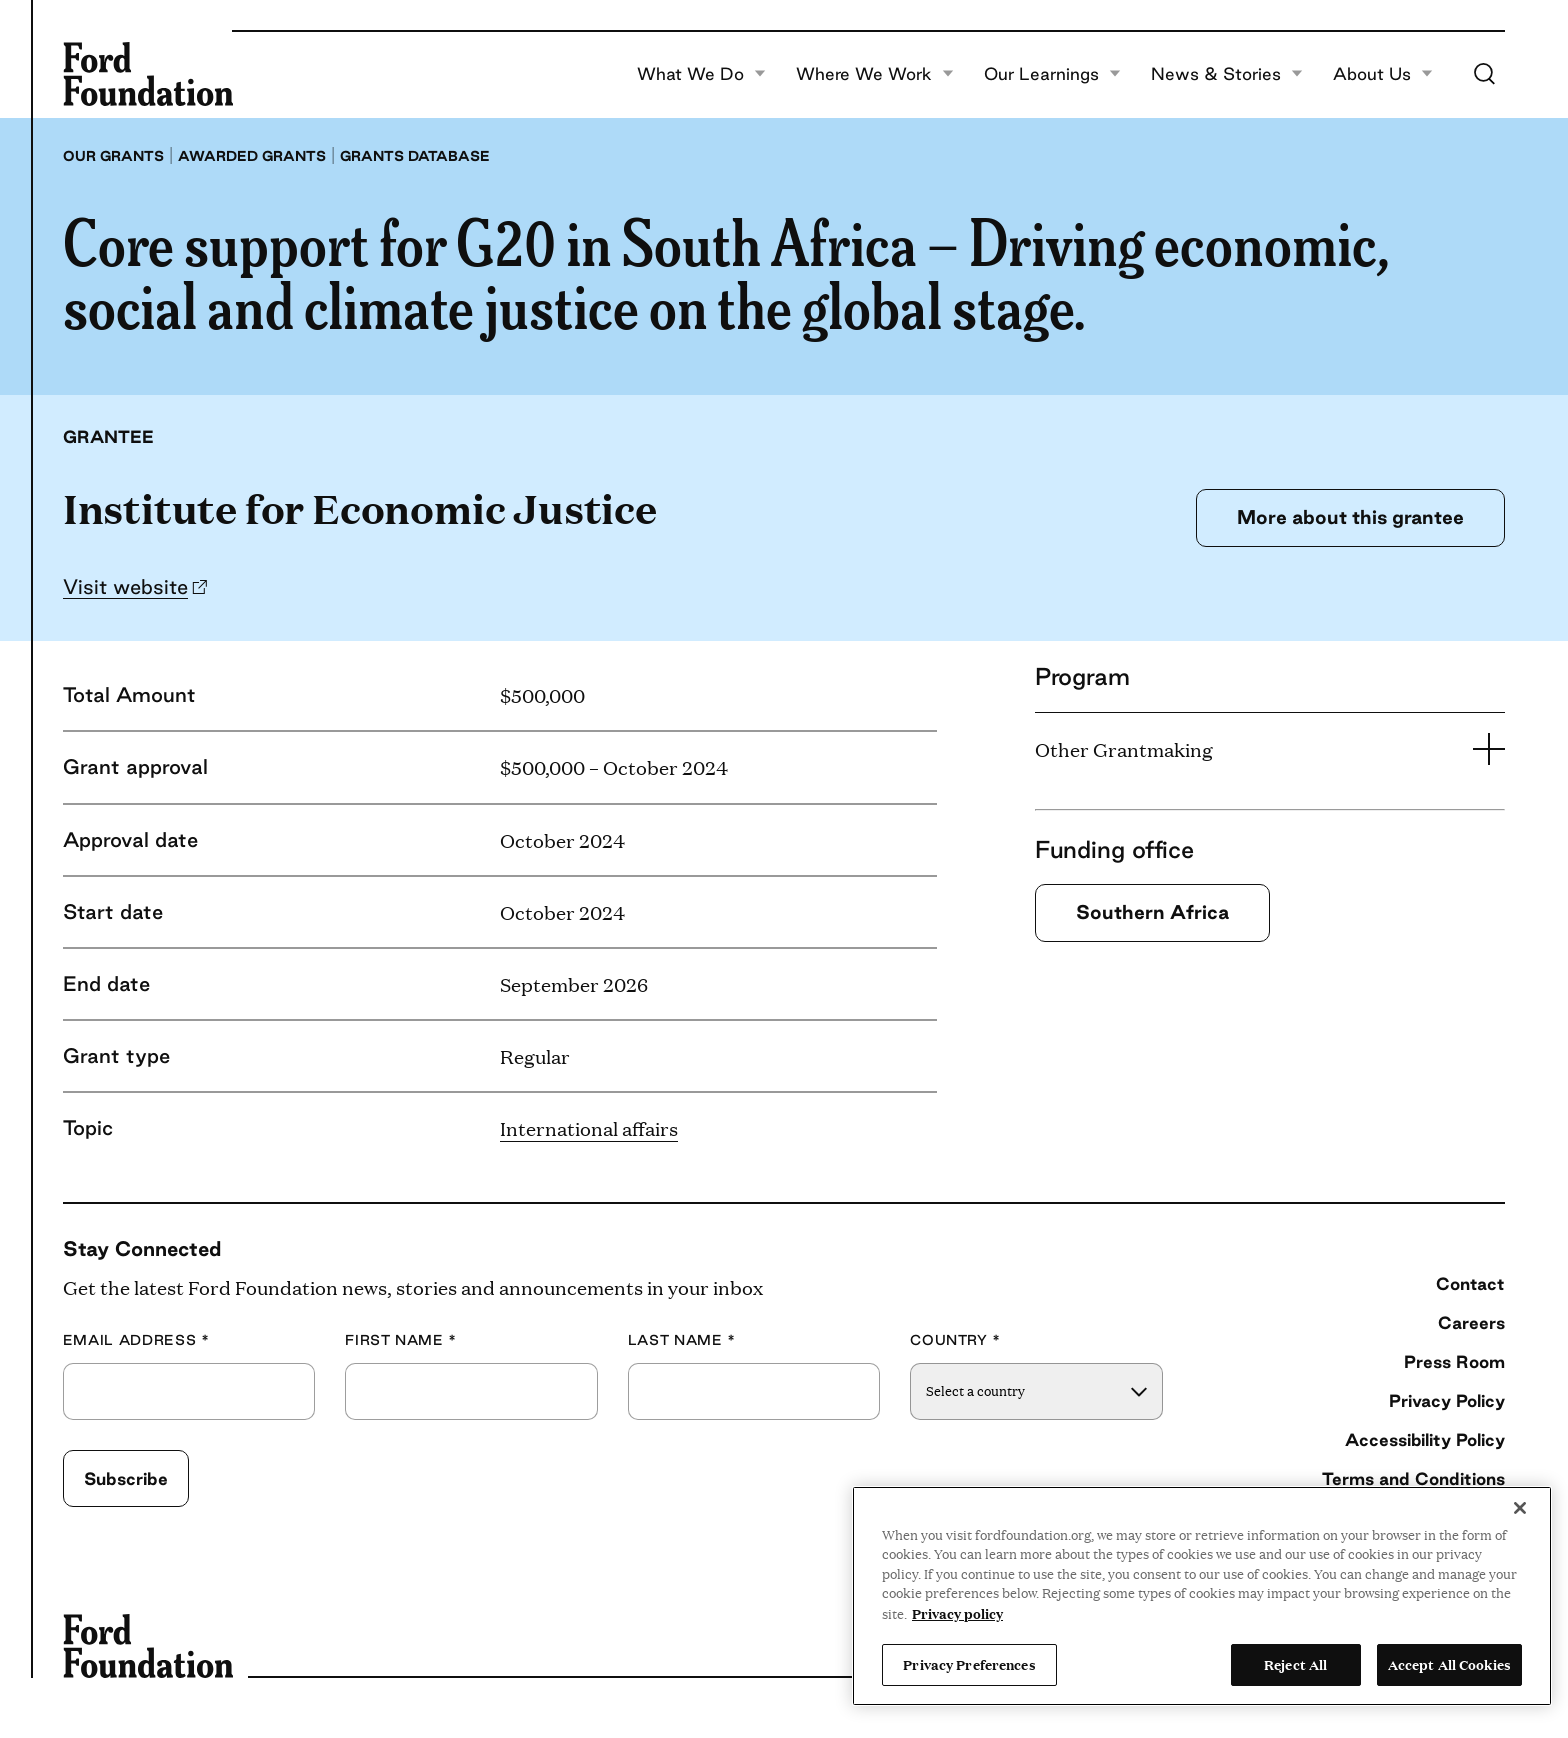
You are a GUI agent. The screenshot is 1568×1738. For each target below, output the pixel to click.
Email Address (136, 1340)
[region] (1202, 1596)
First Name (401, 1340)
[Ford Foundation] (148, 74)
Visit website (125, 586)
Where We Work (875, 74)
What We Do (701, 74)
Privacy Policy (1447, 1400)
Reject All (1295, 1664)
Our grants (113, 156)
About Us (1383, 74)
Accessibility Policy (1425, 1439)
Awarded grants (252, 156)
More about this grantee (1350, 517)
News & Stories (1227, 74)
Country (955, 1340)
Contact (1470, 1283)
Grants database (415, 156)
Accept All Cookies (1449, 1664)
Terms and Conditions (1413, 1478)
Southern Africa (1152, 912)
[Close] (1520, 1508)
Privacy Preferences (969, 1664)
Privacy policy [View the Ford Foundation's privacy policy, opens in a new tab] (957, 1613)
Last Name (682, 1340)
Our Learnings (1052, 74)
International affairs (589, 1128)
